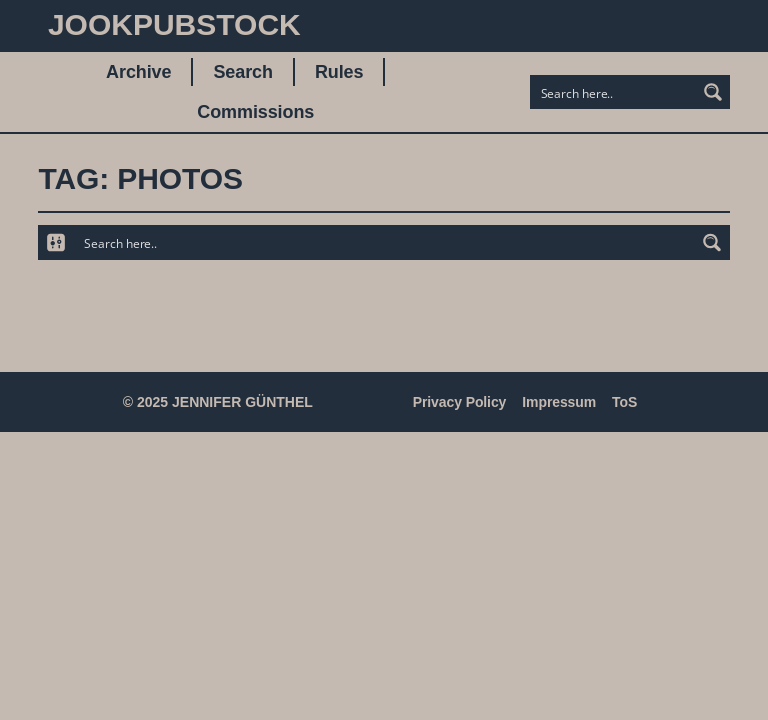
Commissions (255, 112)
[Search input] (614, 92)
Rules (339, 72)
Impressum (559, 402)
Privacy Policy (460, 402)
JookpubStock (174, 24)
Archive (138, 72)
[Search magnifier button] (713, 92)
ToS (624, 402)
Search (242, 72)
